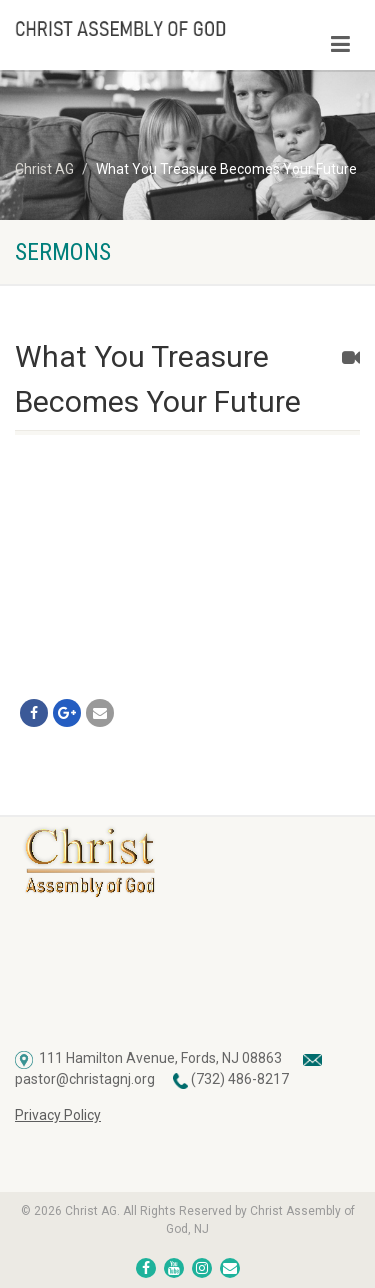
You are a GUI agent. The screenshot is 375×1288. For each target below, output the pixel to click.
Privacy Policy (58, 1115)
